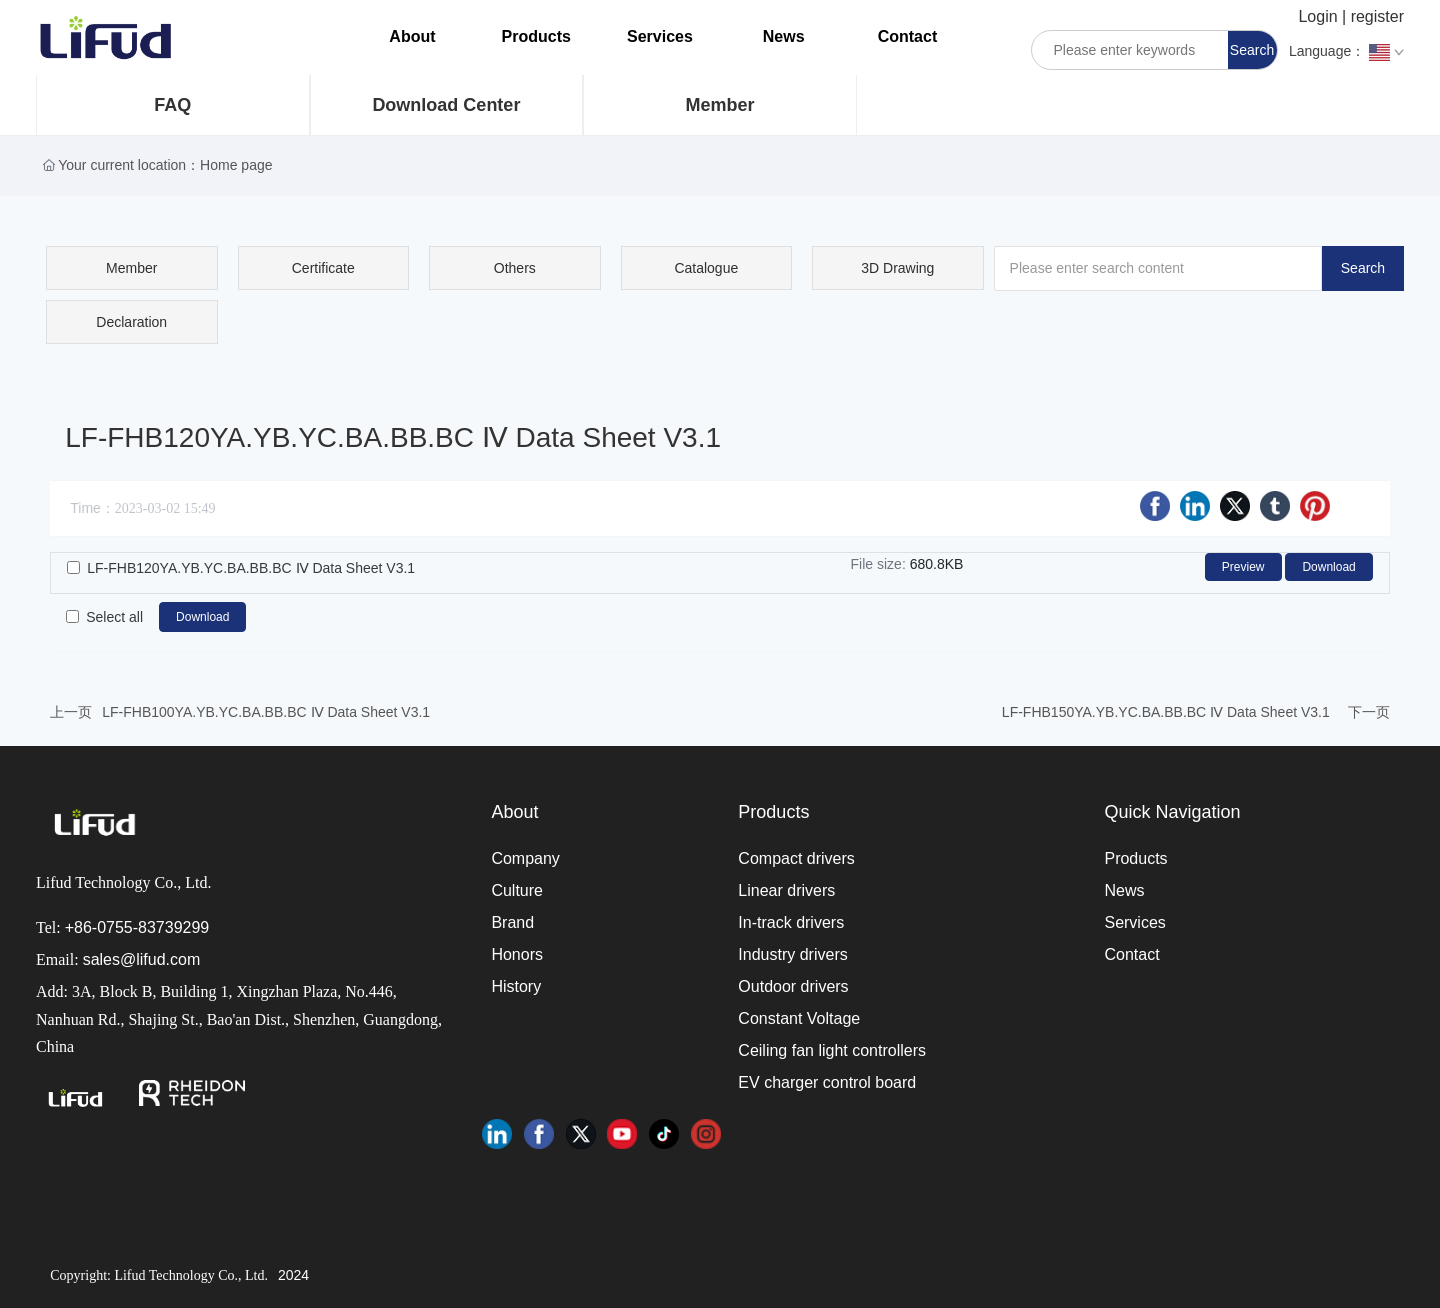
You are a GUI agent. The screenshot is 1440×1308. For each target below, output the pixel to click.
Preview (1243, 567)
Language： (1346, 52)
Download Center (446, 105)
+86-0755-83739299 (137, 927)
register (1377, 16)
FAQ (172, 105)
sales (101, 959)
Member (719, 105)
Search (1252, 50)
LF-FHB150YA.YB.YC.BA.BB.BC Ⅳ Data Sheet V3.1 (1166, 712)
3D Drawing (897, 268)
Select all (114, 617)
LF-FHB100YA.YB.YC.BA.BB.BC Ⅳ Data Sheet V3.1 (266, 712)
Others (515, 268)
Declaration (131, 322)
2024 (293, 1275)
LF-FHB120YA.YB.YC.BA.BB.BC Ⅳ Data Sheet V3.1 (251, 568)
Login (1320, 16)
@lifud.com (160, 959)
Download (1328, 567)
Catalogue (706, 268)
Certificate (323, 268)
